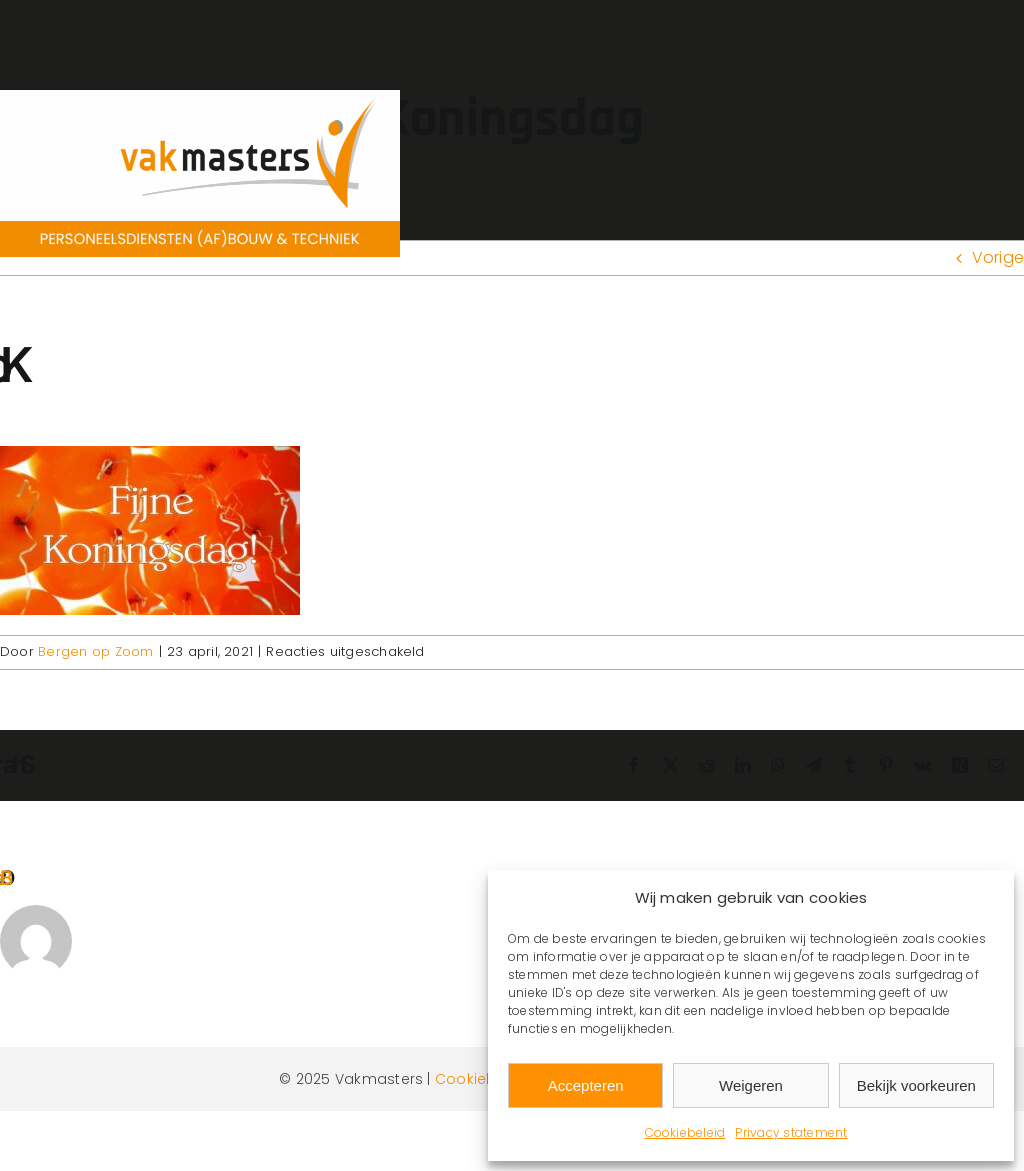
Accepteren (586, 1085)
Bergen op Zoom (95, 651)
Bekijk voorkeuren (916, 1085)
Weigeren (751, 1085)
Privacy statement (791, 1132)
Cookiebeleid (685, 1132)
